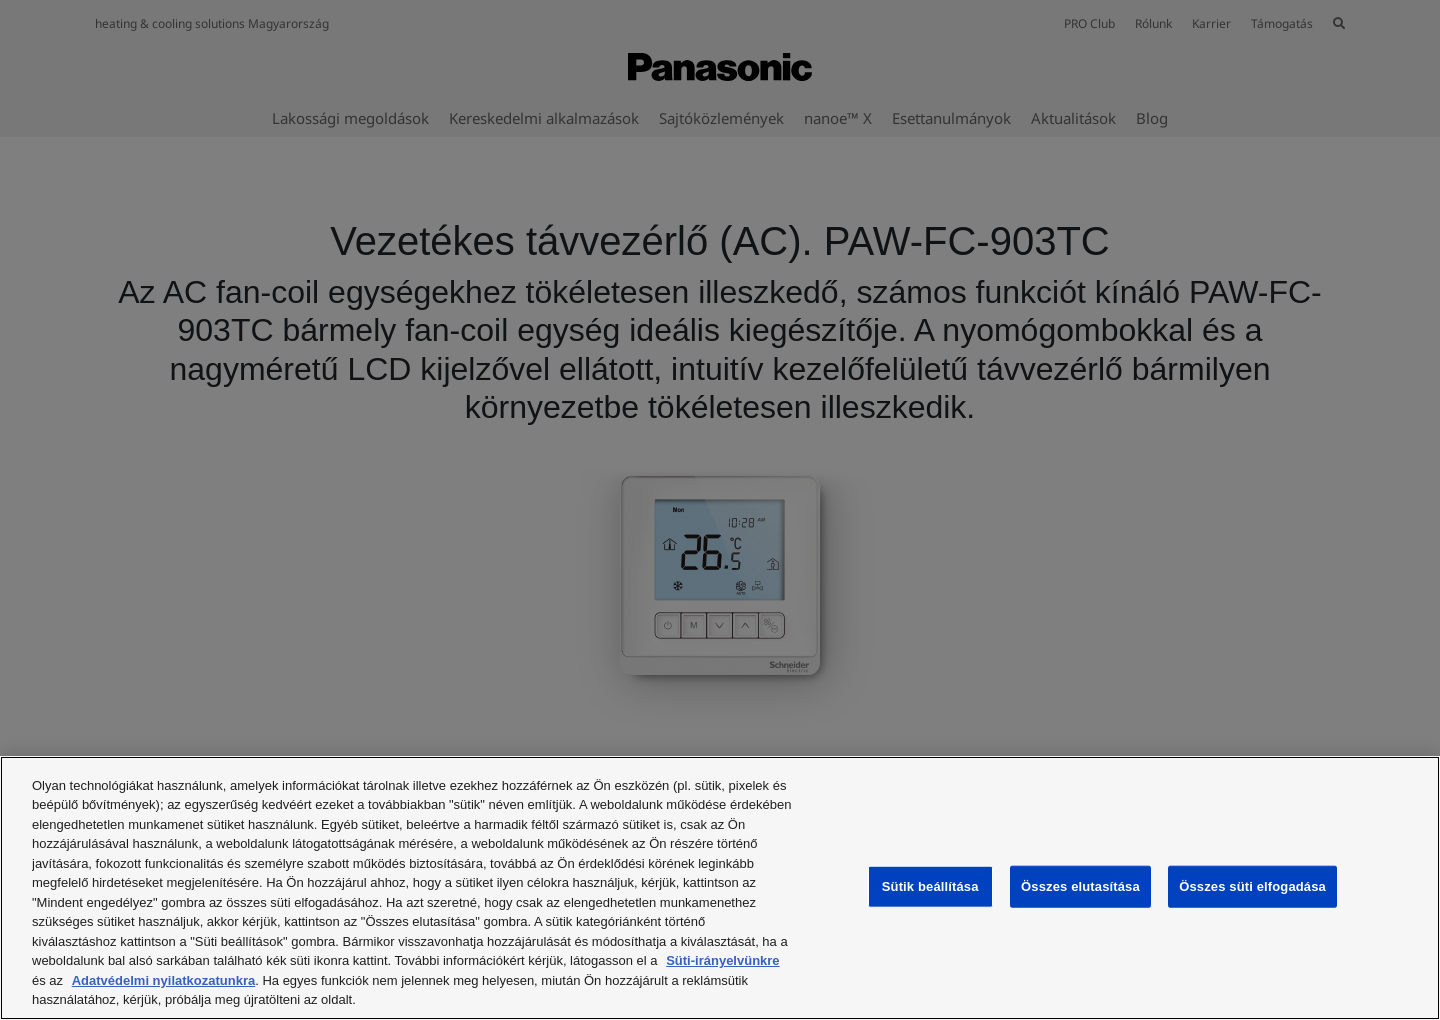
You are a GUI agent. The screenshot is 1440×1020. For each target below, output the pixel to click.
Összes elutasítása (1080, 886)
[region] (720, 888)
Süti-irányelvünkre (722, 960)
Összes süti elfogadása (1252, 886)
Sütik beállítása (930, 886)
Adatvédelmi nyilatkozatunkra (164, 980)
